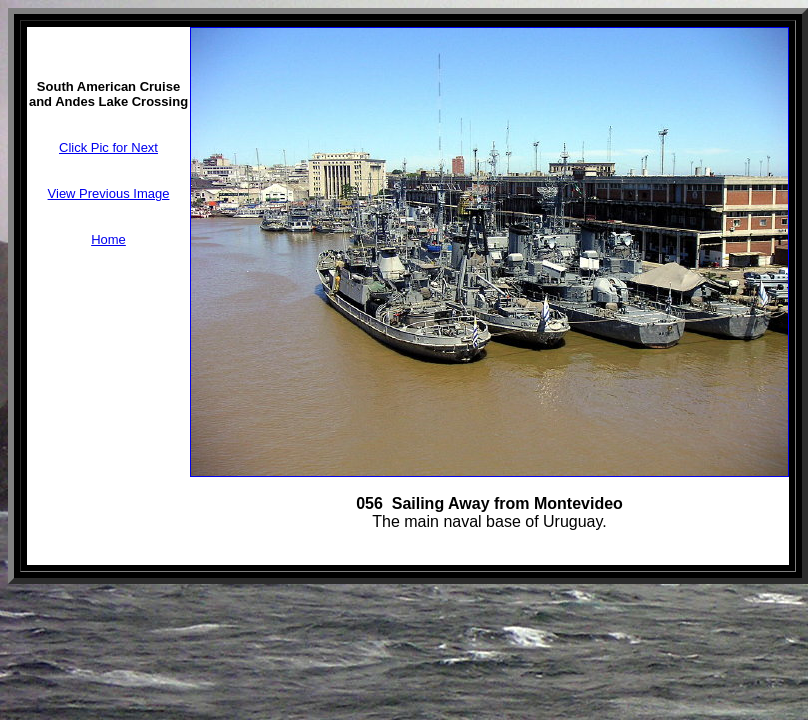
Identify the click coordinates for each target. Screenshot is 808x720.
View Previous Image (109, 193)
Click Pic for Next (108, 147)
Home (108, 239)
